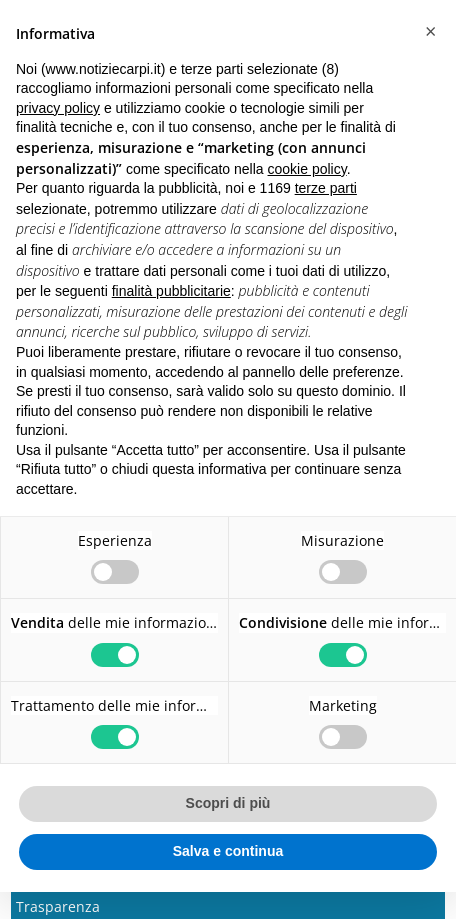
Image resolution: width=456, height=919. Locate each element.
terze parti (326, 188)
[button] (430, 32)
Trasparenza (58, 906)
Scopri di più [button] (228, 803)
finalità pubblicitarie (171, 291)
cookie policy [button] (307, 169)
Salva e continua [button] (228, 851)
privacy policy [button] (58, 108)
